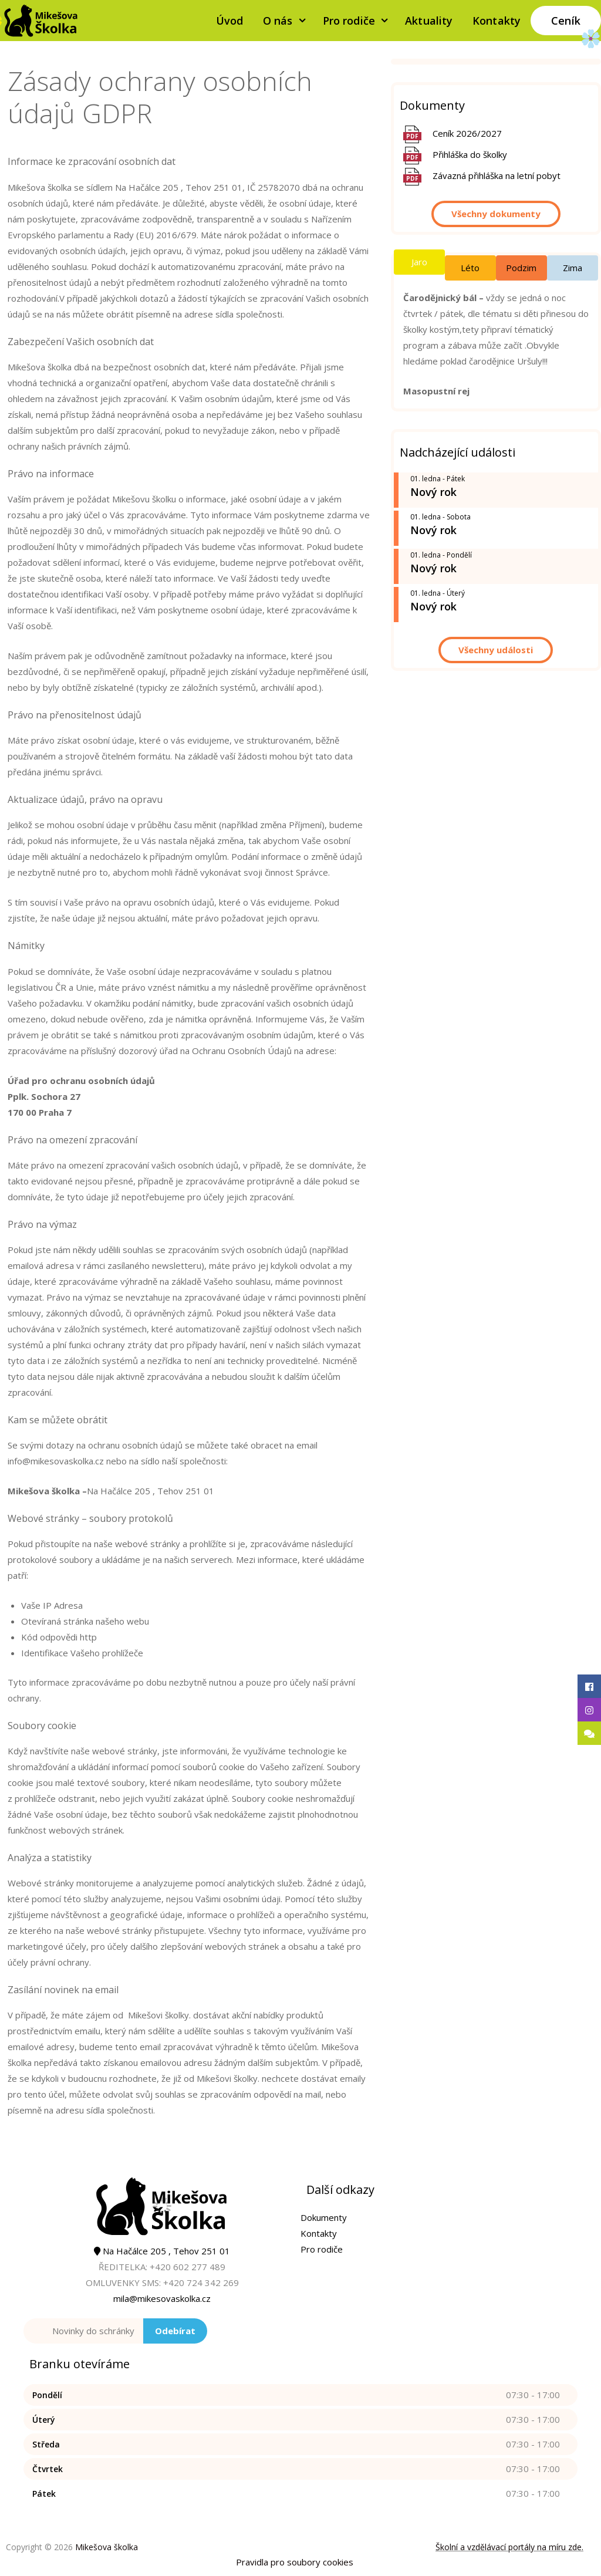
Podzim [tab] (521, 268)
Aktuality (429, 20)
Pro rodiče (359, 20)
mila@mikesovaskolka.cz (162, 2298)
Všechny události (495, 650)
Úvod (229, 20)
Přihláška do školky (470, 154)
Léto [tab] (470, 268)
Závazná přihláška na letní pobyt (497, 175)
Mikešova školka (106, 2547)
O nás (288, 20)
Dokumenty (323, 2217)
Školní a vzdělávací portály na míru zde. (509, 2547)
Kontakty (496, 20)
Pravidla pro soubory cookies (294, 2562)
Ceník (565, 20)
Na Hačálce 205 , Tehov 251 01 (162, 2251)
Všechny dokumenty (496, 214)
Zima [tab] (572, 268)
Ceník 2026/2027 (467, 133)
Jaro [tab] (419, 262)
